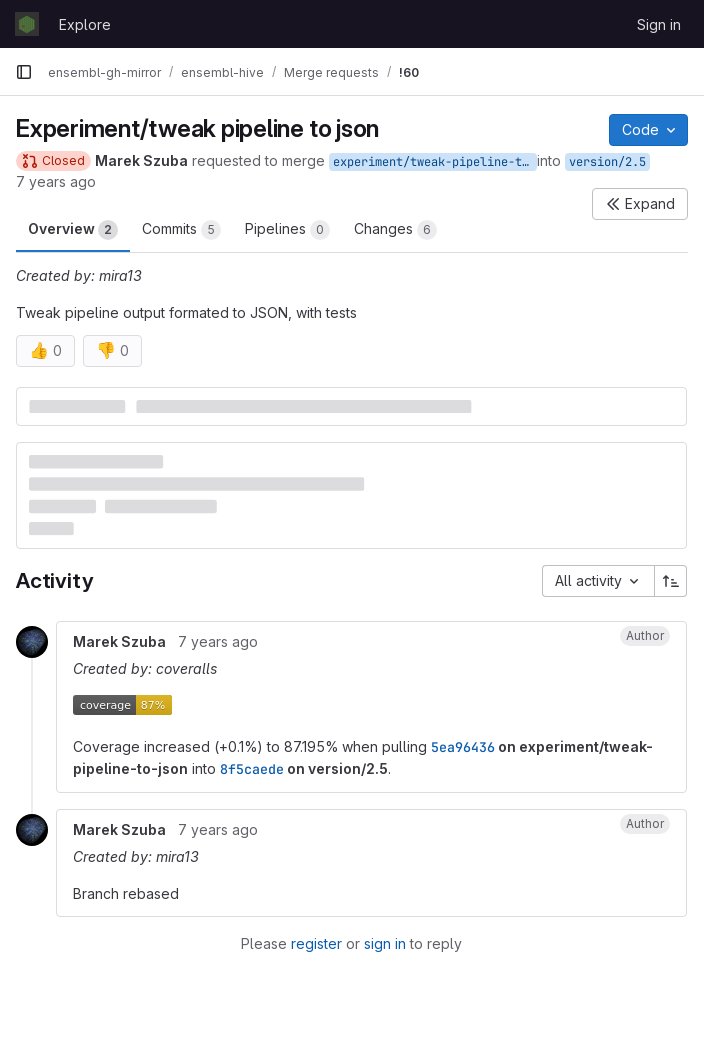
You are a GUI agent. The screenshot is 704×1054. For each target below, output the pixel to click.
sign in (385, 943)
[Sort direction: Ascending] (671, 581)
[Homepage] (27, 24)
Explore (85, 24)
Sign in (659, 24)
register (316, 943)
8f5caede (252, 769)
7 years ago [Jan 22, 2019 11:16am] (56, 181)
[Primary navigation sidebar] (24, 72)
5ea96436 (463, 747)
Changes (395, 230)
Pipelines (287, 230)
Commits (181, 230)
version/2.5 (607, 162)
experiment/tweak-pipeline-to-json (435, 162)
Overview (73, 230)
